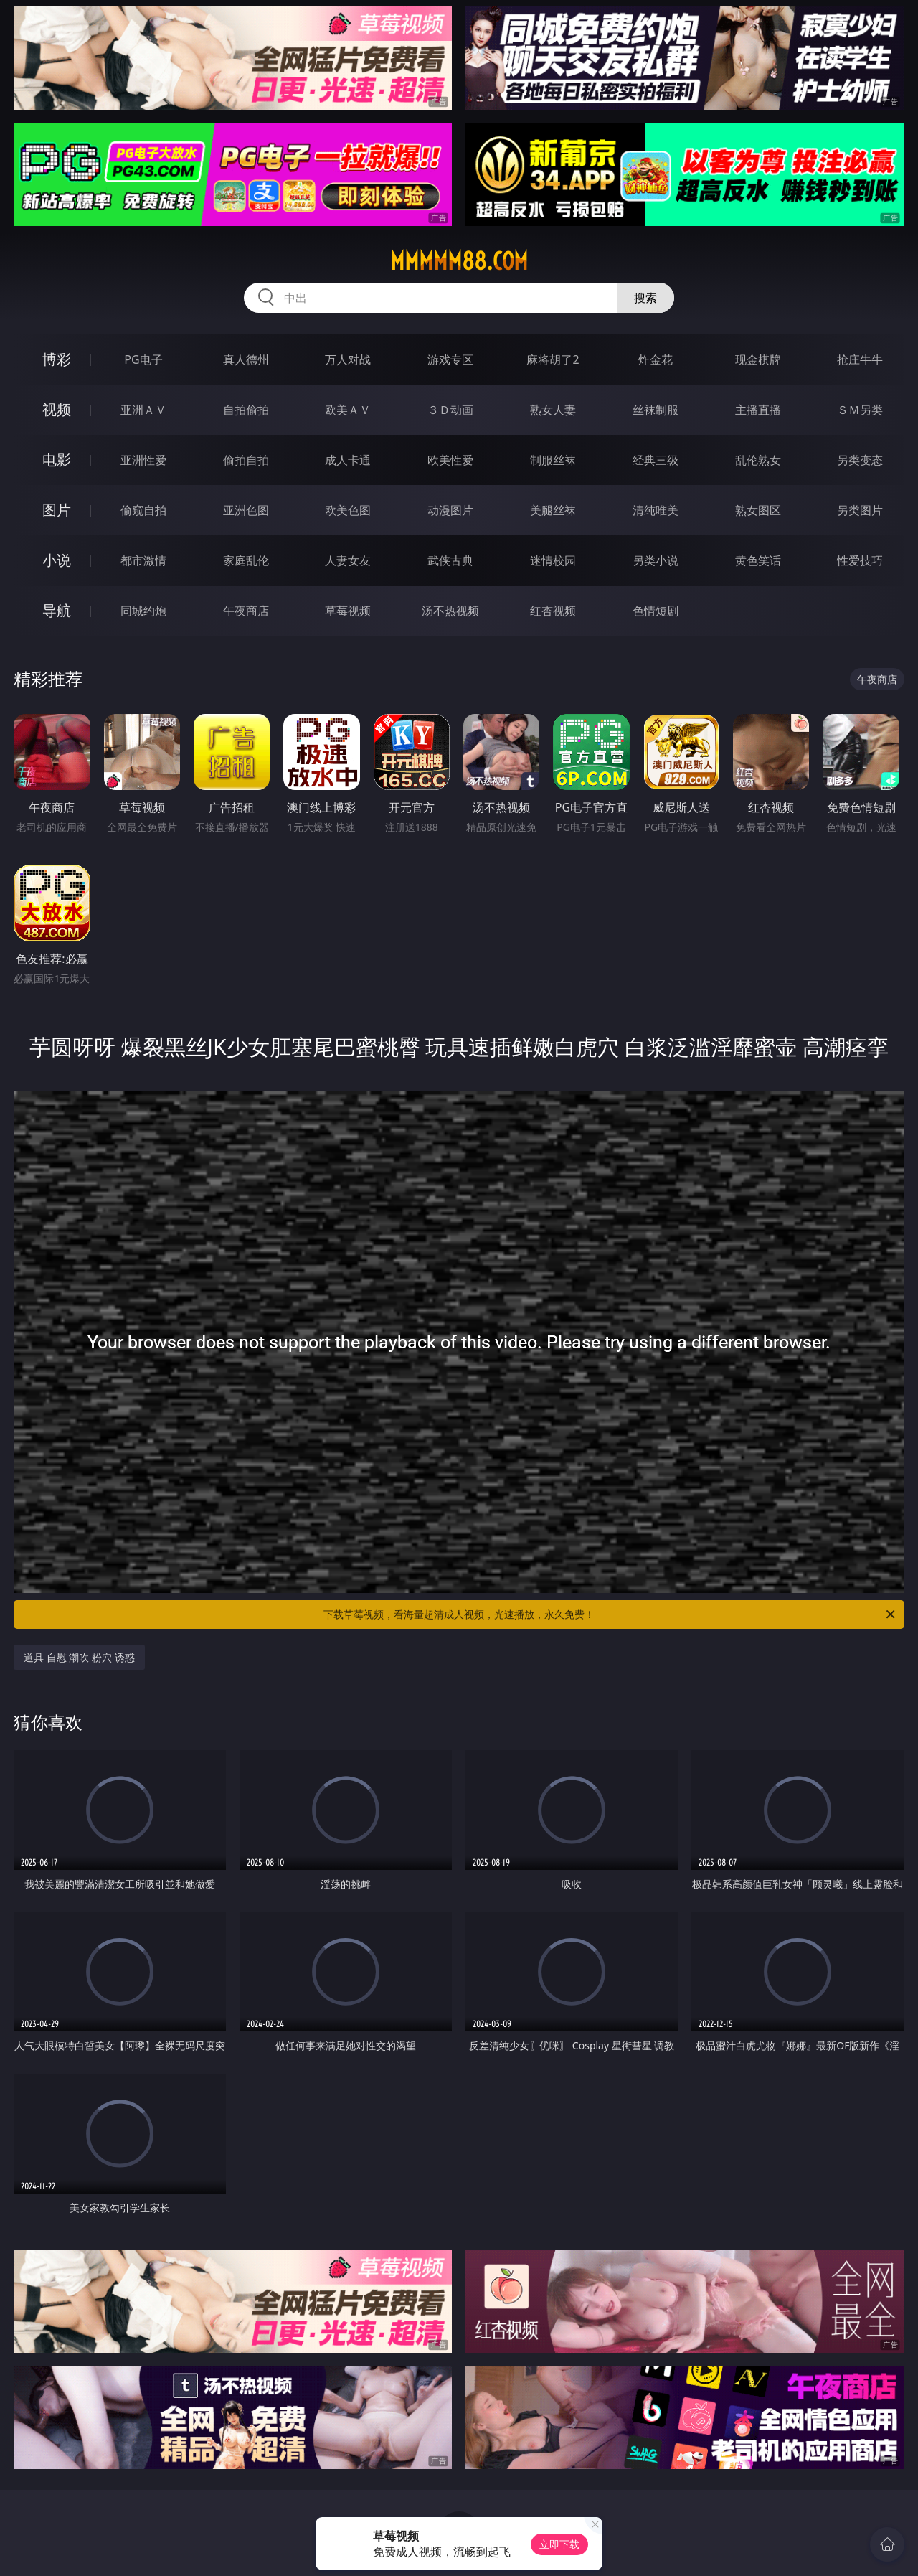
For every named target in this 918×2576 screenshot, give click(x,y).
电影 (56, 459)
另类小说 (655, 560)
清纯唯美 (655, 510)
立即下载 (559, 2544)
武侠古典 (450, 560)
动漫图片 (450, 510)
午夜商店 (246, 611)
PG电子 (143, 359)
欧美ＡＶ (348, 410)
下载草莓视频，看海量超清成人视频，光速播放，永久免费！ (610, 1614)
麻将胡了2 (552, 359)
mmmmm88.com (459, 261)
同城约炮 (143, 611)
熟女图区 (758, 510)
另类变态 (860, 460)
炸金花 (655, 359)
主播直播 (758, 410)
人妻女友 (348, 560)
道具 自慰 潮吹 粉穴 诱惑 (79, 1657)
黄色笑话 (758, 560)
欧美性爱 (450, 460)
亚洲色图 (246, 510)
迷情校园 (553, 560)
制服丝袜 (553, 460)
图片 (56, 510)
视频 (56, 409)
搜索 (645, 298)
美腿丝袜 (553, 510)
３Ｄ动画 (450, 410)
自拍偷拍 (246, 410)
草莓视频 (348, 611)
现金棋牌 (758, 359)
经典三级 (655, 460)
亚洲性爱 (143, 460)
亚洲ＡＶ (143, 410)
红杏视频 (553, 611)
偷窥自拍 (143, 510)
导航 (56, 610)
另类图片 (860, 510)
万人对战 (348, 359)
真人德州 (246, 359)
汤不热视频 (450, 611)
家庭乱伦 (246, 560)
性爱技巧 (860, 560)
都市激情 (143, 560)
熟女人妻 (553, 410)
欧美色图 (348, 510)
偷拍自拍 (246, 460)
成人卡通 (348, 460)
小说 (56, 560)
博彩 (56, 359)
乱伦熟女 (758, 460)
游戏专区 (450, 359)
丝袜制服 (655, 410)
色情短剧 (655, 611)
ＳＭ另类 (860, 410)
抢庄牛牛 (860, 359)
